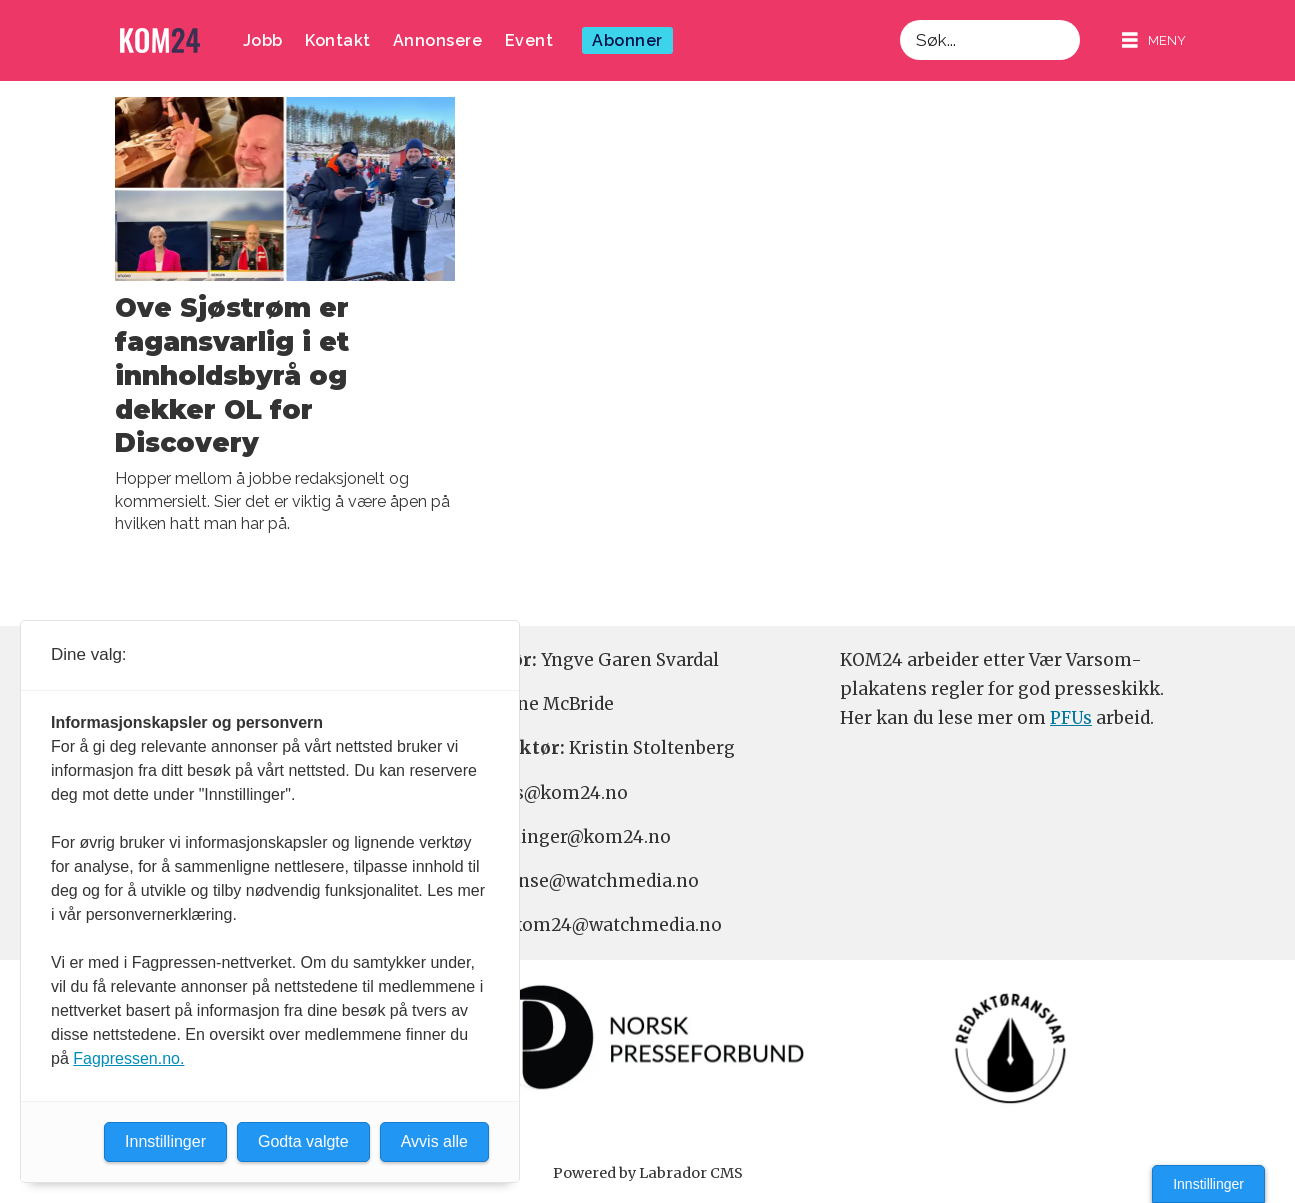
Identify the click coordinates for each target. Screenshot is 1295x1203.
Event (529, 40)
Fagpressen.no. (128, 1058)
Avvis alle (434, 1141)
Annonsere (438, 40)
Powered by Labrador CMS (648, 1173)
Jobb (263, 40)
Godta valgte (303, 1141)
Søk (899, 19)
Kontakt (338, 40)
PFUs (1071, 718)
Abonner (627, 40)
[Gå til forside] (160, 40)
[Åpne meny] (1154, 40)
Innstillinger (1208, 1184)
